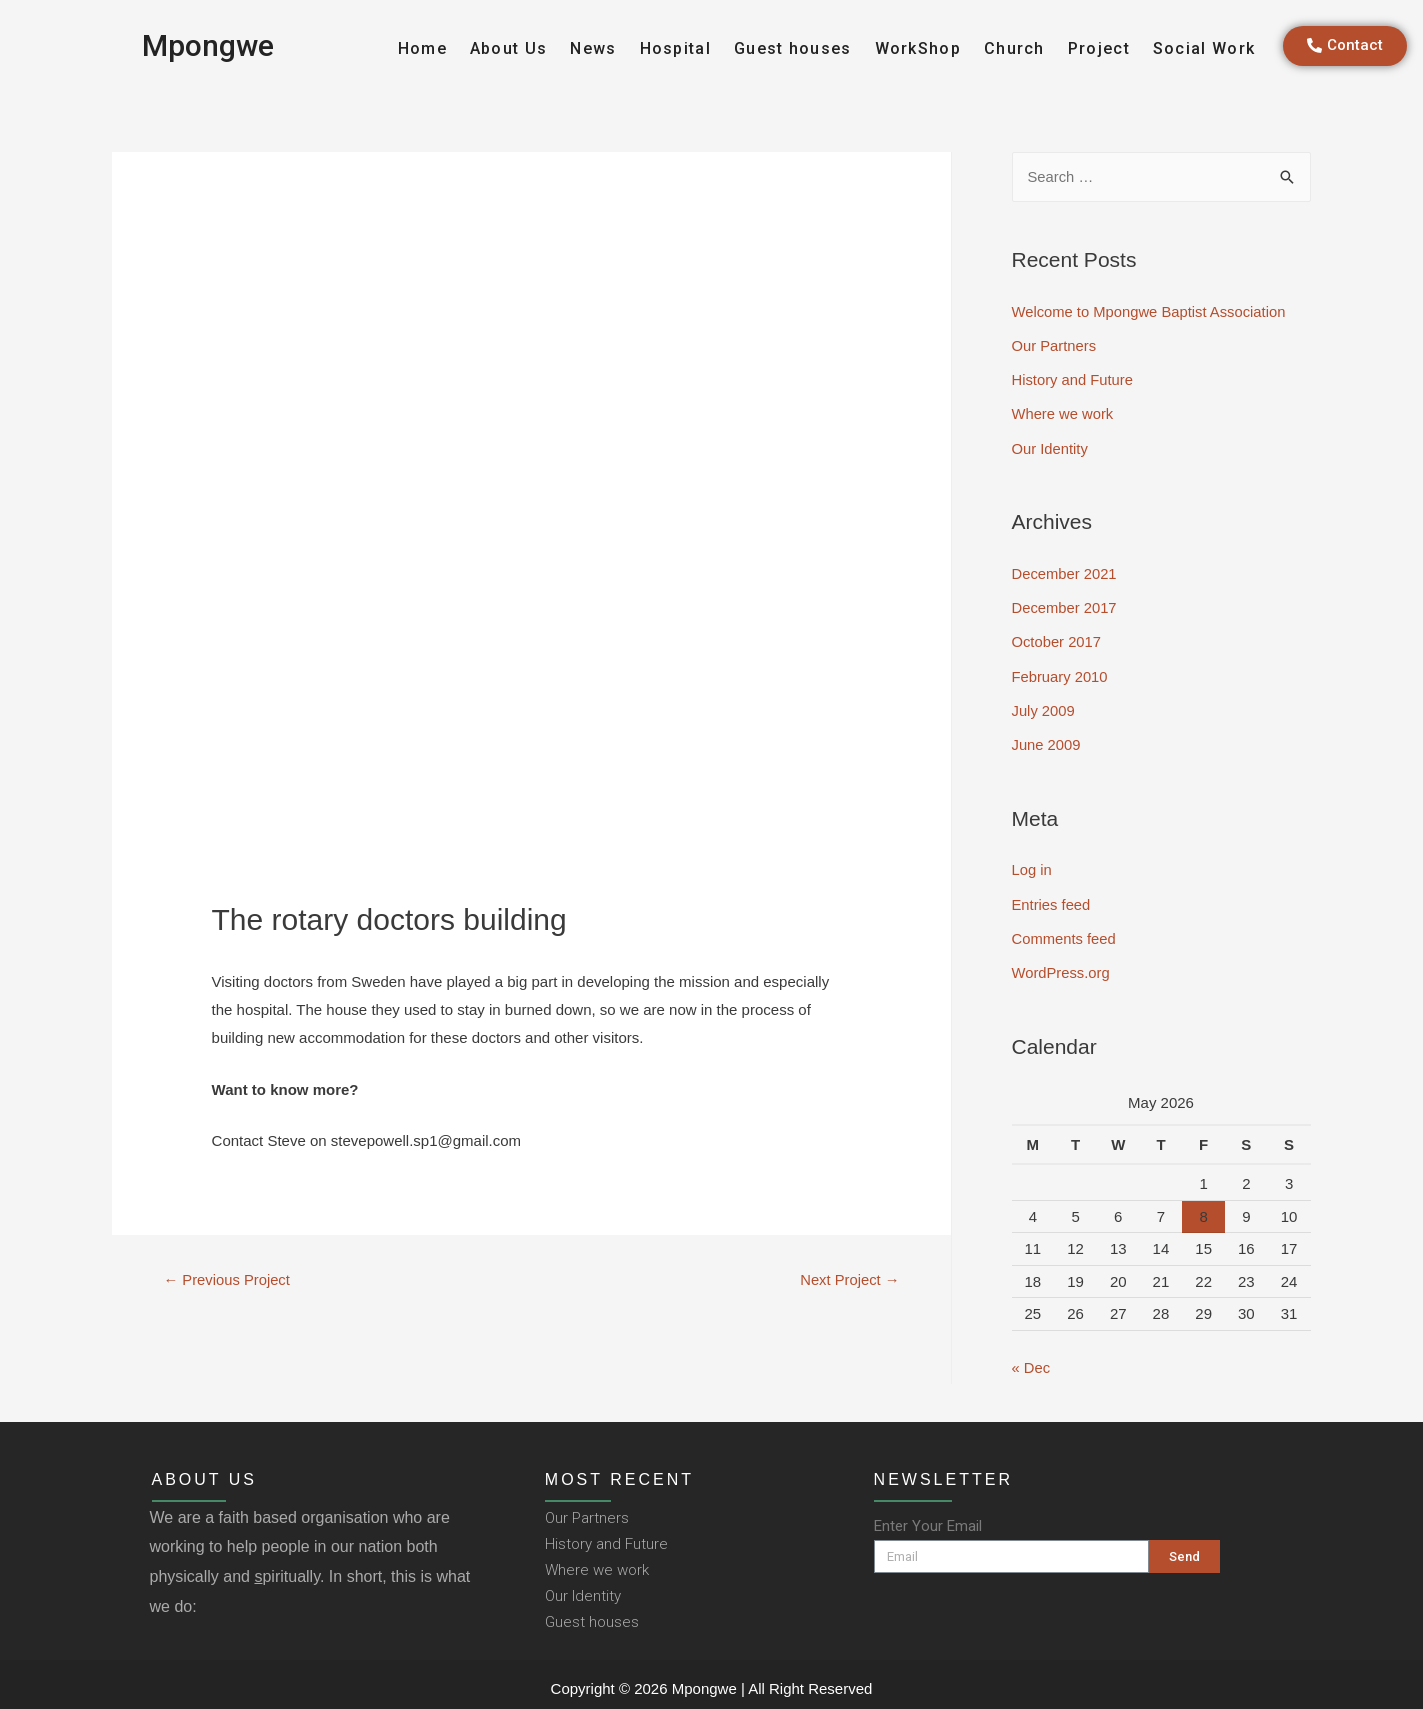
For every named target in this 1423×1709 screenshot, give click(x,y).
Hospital (675, 48)
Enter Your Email (928, 1518)
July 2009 (1044, 706)
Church (1014, 48)
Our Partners (1055, 345)
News (593, 48)
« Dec (1031, 1360)
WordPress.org (1062, 966)
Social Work (1204, 48)
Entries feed (1052, 898)
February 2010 (1061, 672)
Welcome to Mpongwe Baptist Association (1151, 312)
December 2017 (1065, 605)
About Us (508, 48)
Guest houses (793, 48)
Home (422, 48)
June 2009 (1047, 740)
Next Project (849, 1280)
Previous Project (227, 1280)
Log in (1032, 864)
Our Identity (1051, 447)
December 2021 (1065, 571)
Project (1099, 48)
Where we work (1063, 413)
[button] (1345, 46)
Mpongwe (208, 45)
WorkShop (918, 48)
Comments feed (1065, 932)
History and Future (1073, 379)
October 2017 (1057, 639)
